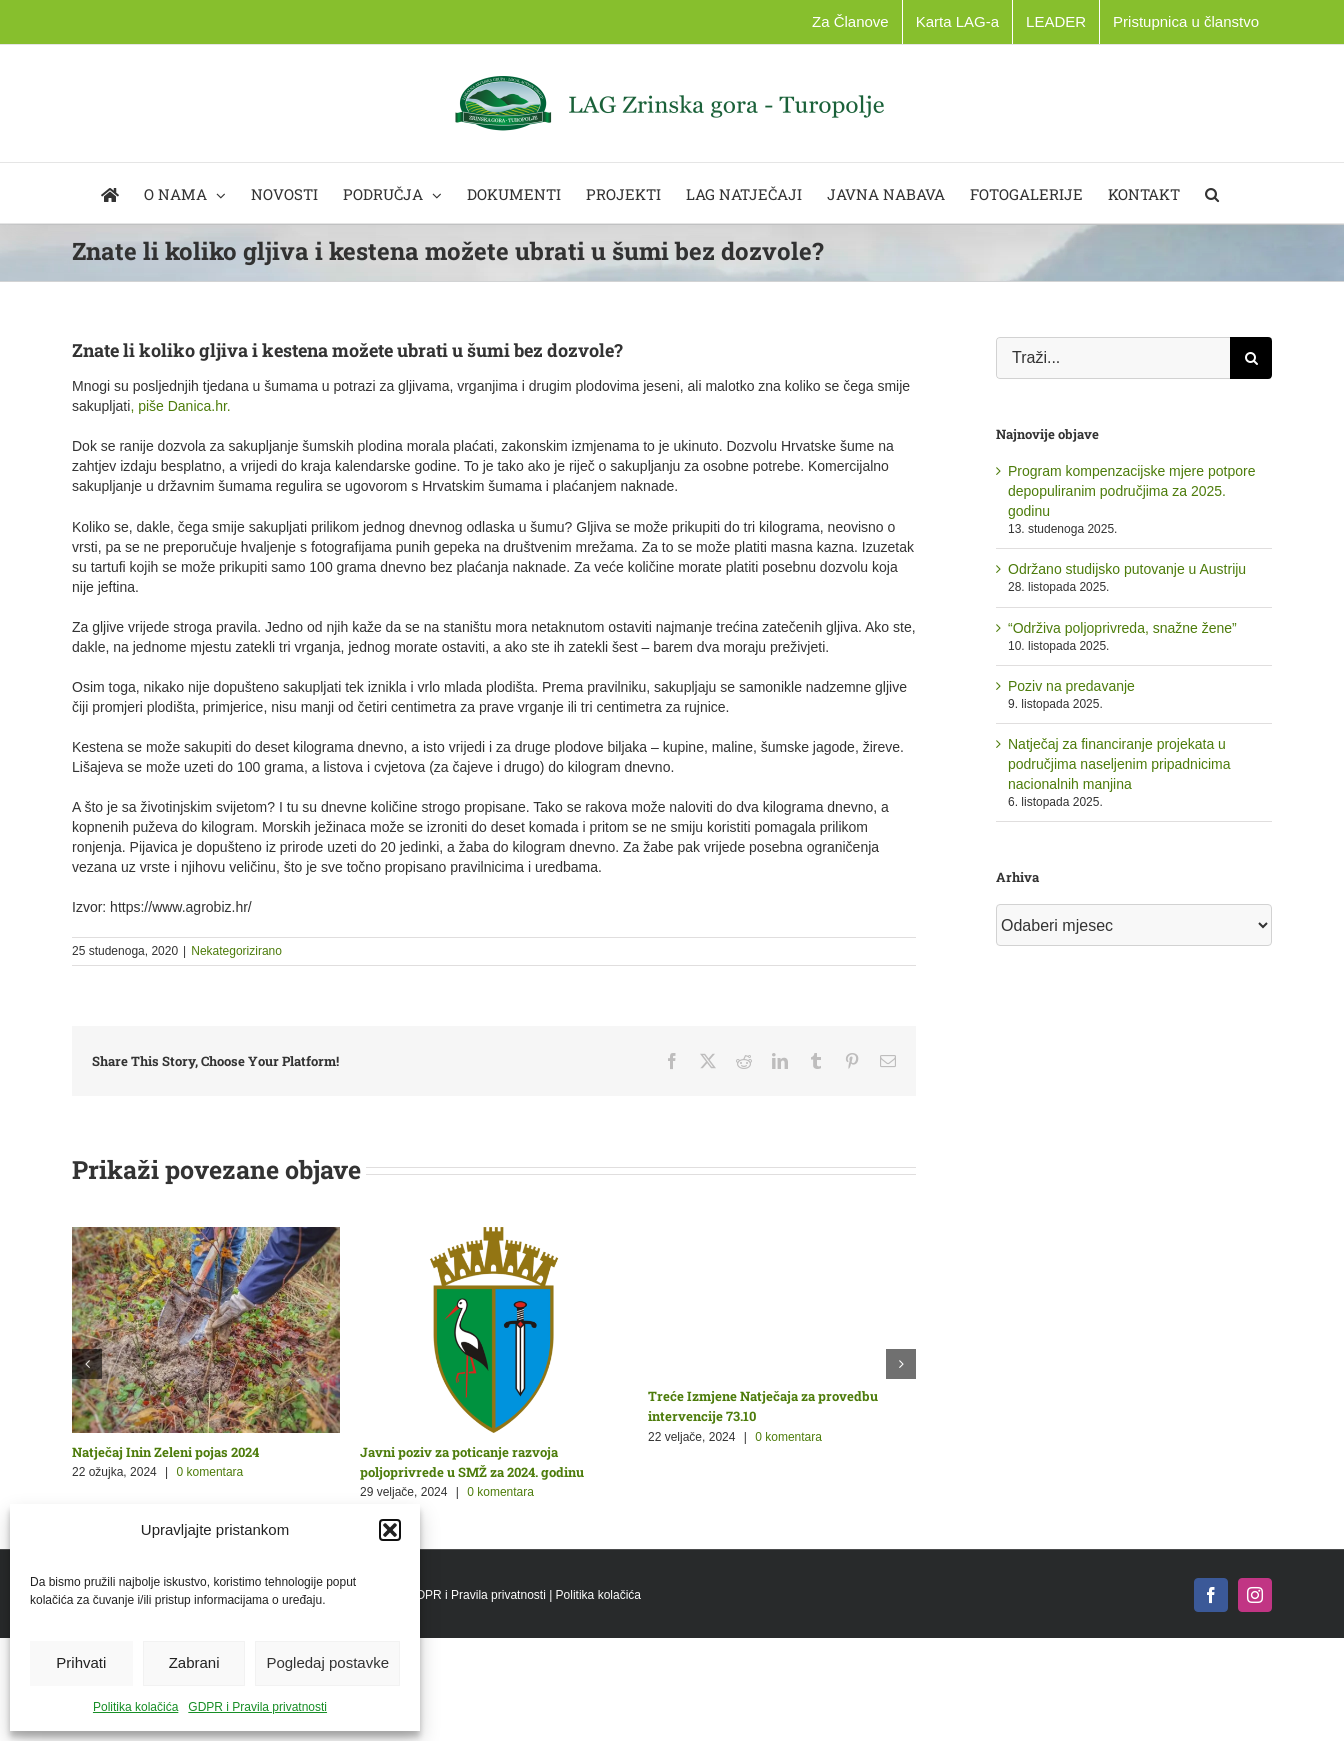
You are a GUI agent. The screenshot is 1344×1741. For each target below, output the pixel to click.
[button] (390, 1530)
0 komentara (210, 1472)
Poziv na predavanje (1071, 686)
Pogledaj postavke (327, 1662)
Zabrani (194, 1662)
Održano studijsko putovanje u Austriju (1127, 569)
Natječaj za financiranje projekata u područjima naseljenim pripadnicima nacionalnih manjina (1119, 764)
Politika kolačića (135, 1707)
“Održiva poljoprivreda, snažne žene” (1122, 628)
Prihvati (81, 1662)
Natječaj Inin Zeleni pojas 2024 (165, 1452)
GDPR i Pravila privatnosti (257, 1707)
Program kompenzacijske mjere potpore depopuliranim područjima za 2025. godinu (1131, 491)
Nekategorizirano (236, 951)
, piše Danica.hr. (182, 406)
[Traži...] (1113, 358)
